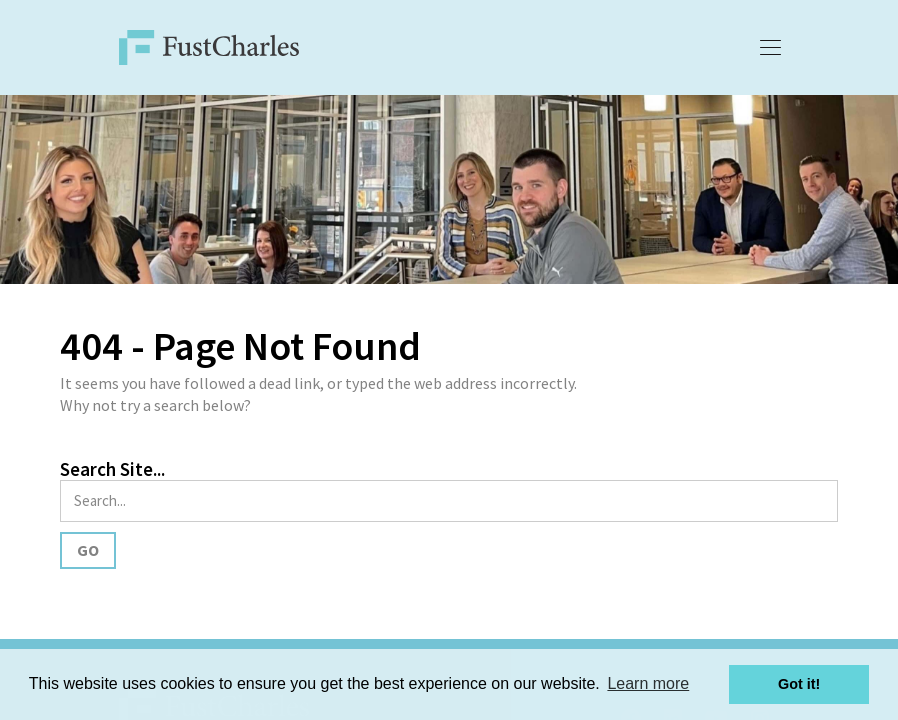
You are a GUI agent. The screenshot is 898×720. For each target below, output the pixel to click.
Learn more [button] (648, 683)
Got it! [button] (799, 684)
